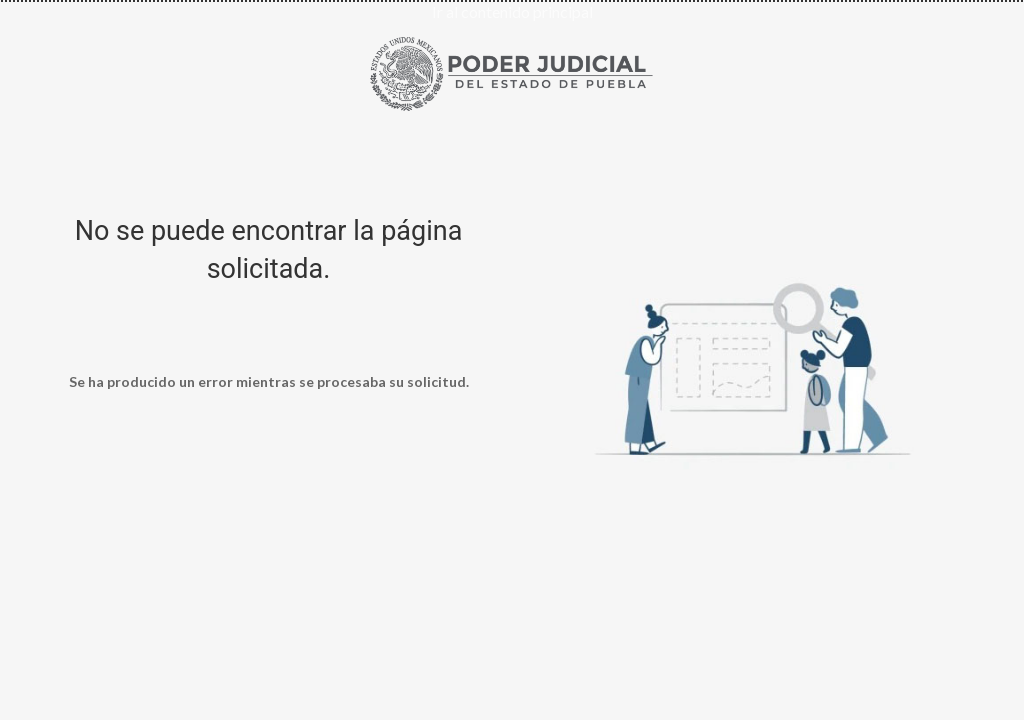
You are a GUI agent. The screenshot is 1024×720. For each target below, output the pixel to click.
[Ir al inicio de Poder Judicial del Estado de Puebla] (511, 70)
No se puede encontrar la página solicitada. (269, 250)
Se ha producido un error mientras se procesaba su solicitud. (269, 381)
